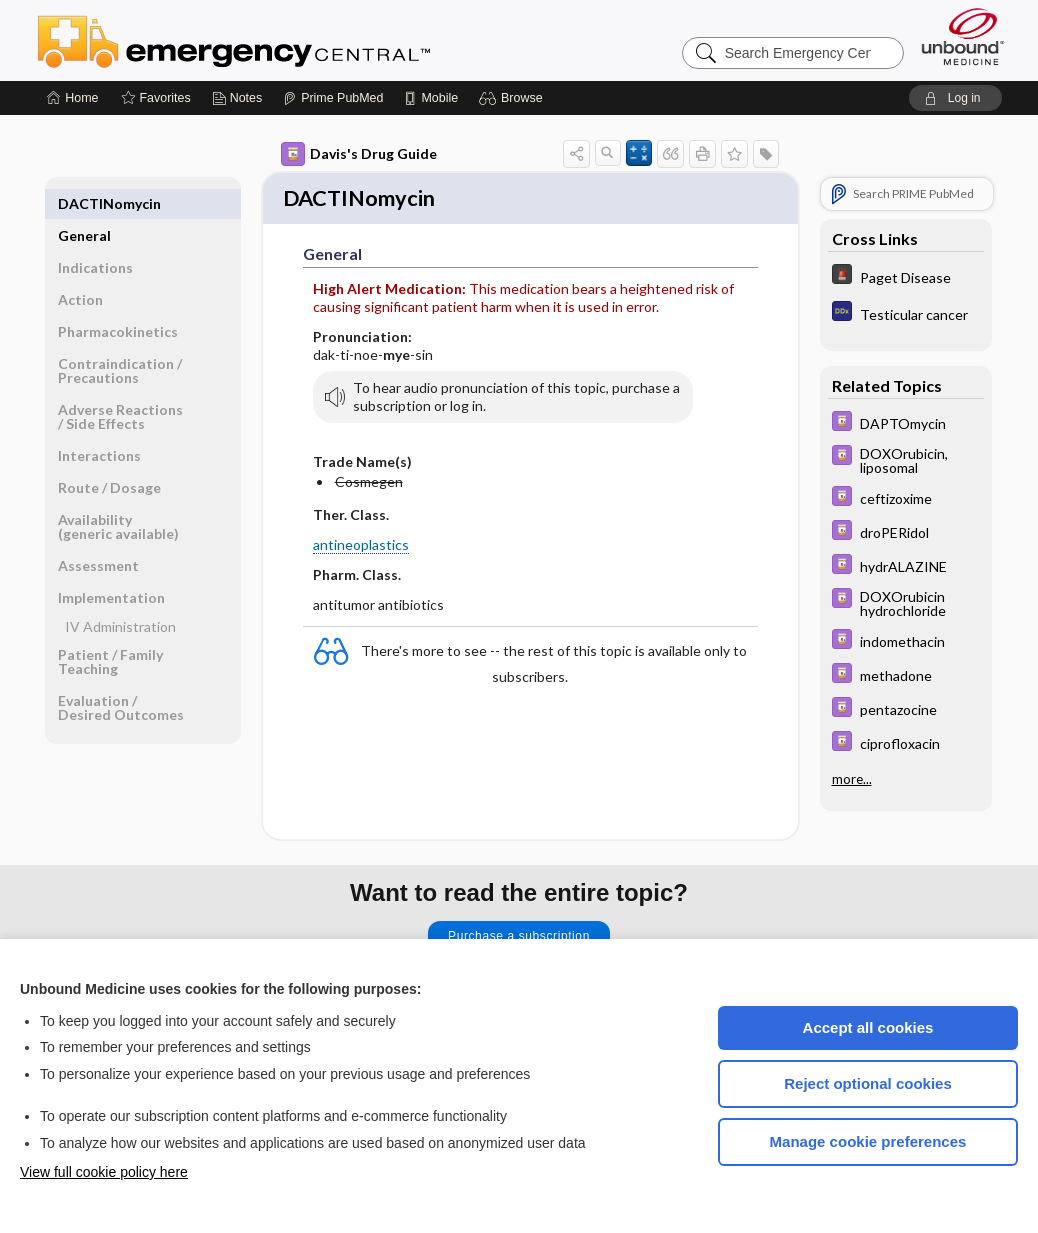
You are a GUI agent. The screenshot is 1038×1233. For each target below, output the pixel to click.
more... (852, 779)
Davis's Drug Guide (359, 154)
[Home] (72, 98)
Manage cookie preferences (868, 1141)
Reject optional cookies (868, 1083)
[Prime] (333, 98)
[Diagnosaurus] (906, 313)
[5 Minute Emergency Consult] (906, 276)
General (84, 203)
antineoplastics (361, 546)
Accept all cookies (868, 1027)
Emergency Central (286, 40)
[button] (513, 98)
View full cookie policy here (104, 1172)
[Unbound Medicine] (963, 36)
